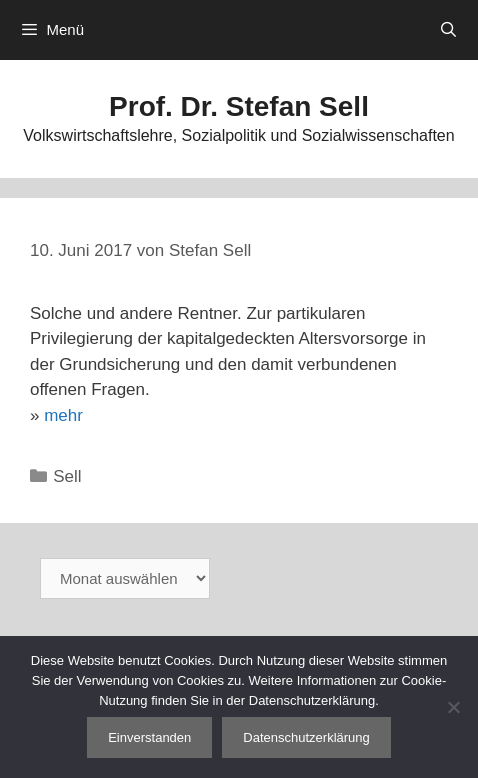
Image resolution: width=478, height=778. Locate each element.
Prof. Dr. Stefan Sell (239, 106)
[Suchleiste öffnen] (448, 30)
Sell (67, 476)
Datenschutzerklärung (306, 737)
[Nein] (453, 707)
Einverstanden (149, 737)
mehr (63, 415)
